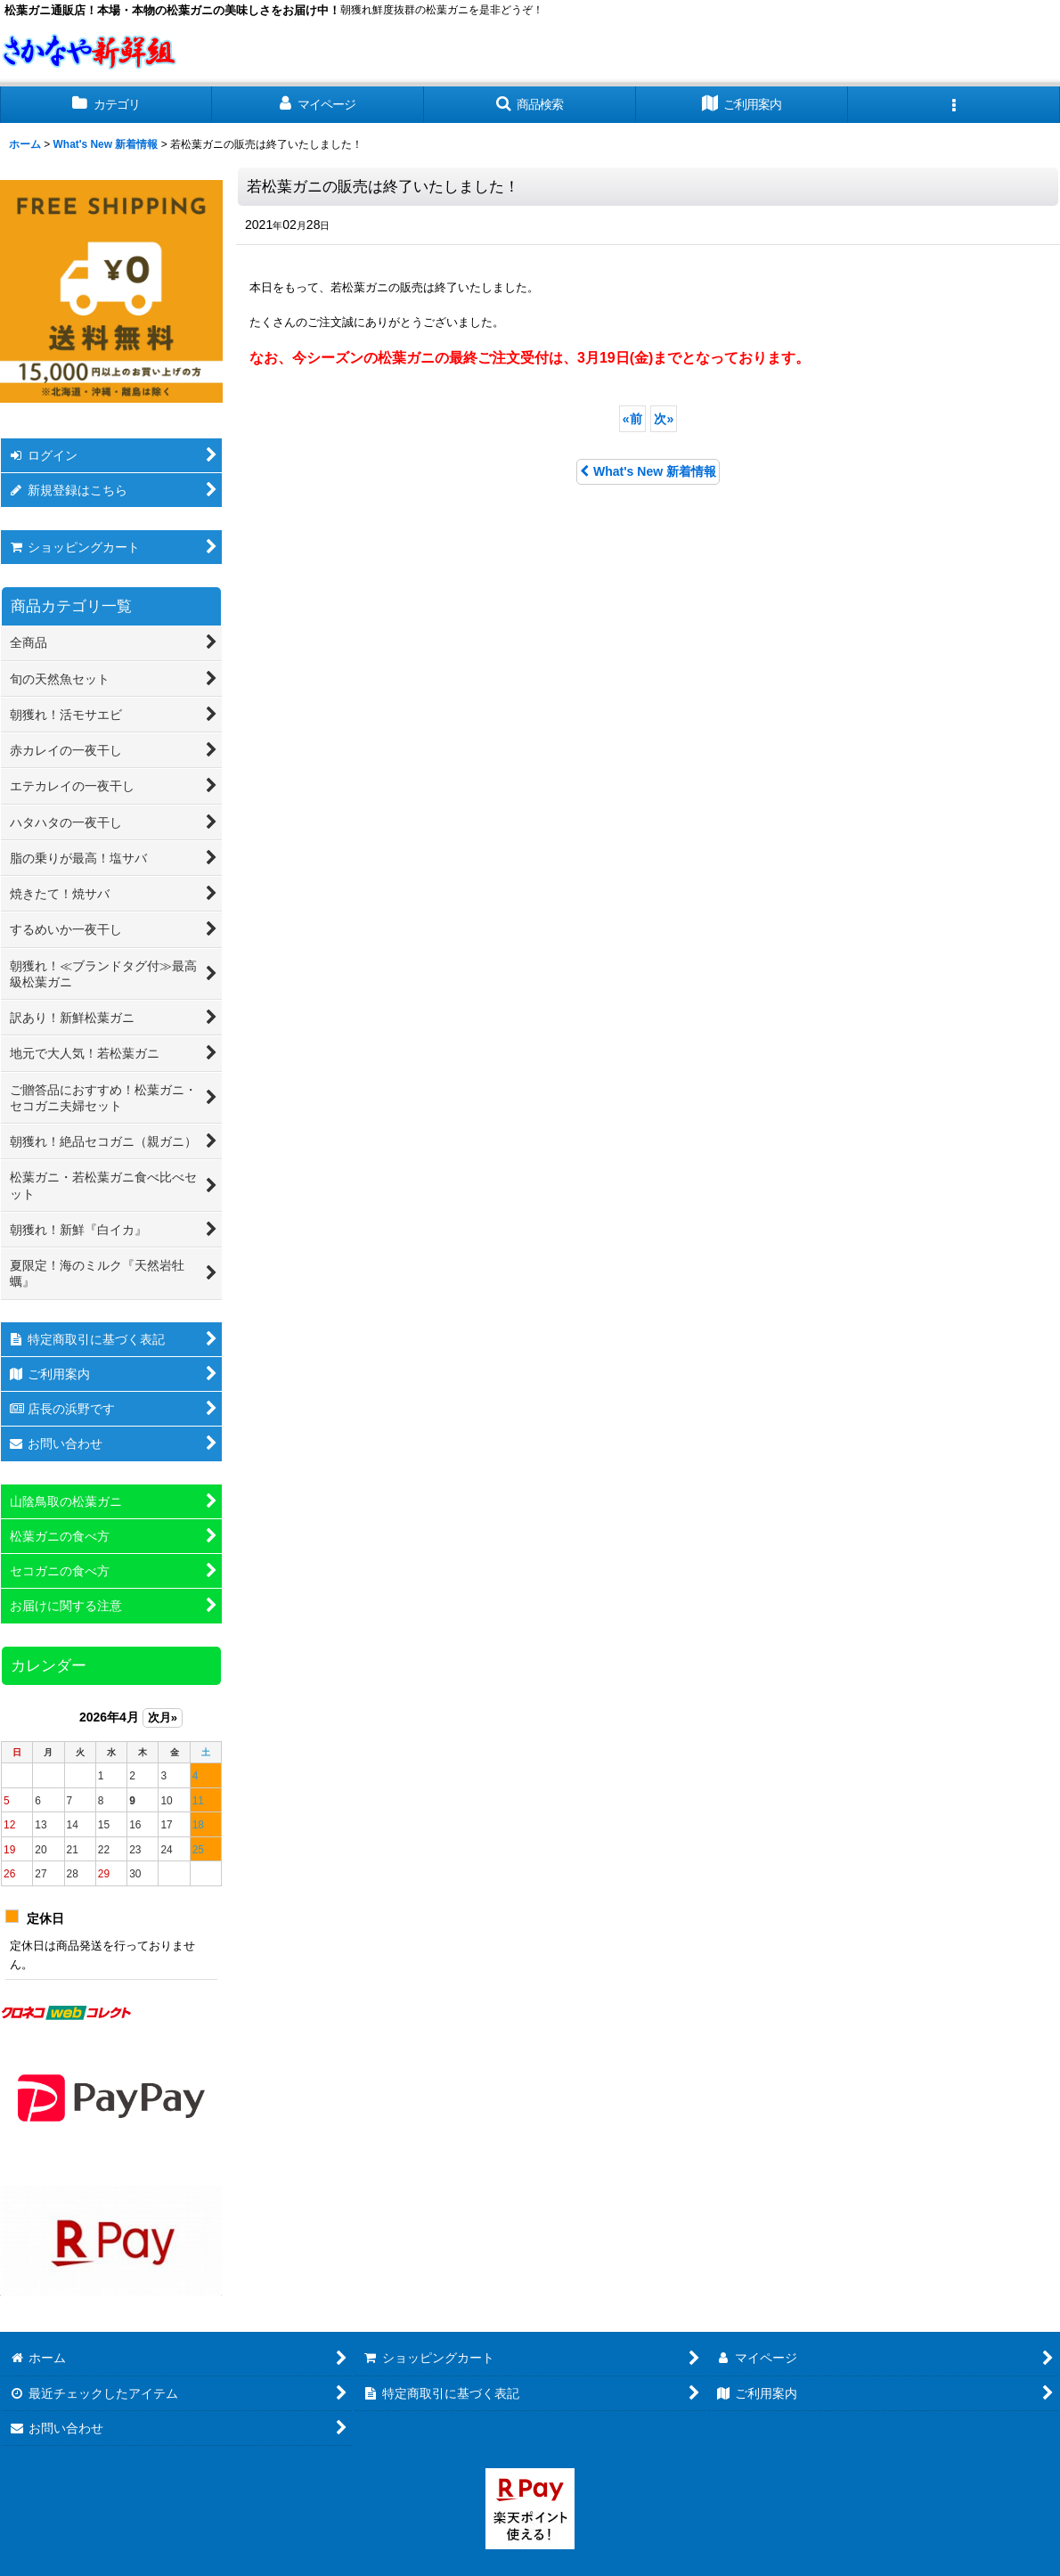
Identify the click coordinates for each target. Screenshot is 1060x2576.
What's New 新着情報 (648, 471)
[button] (530, 104)
